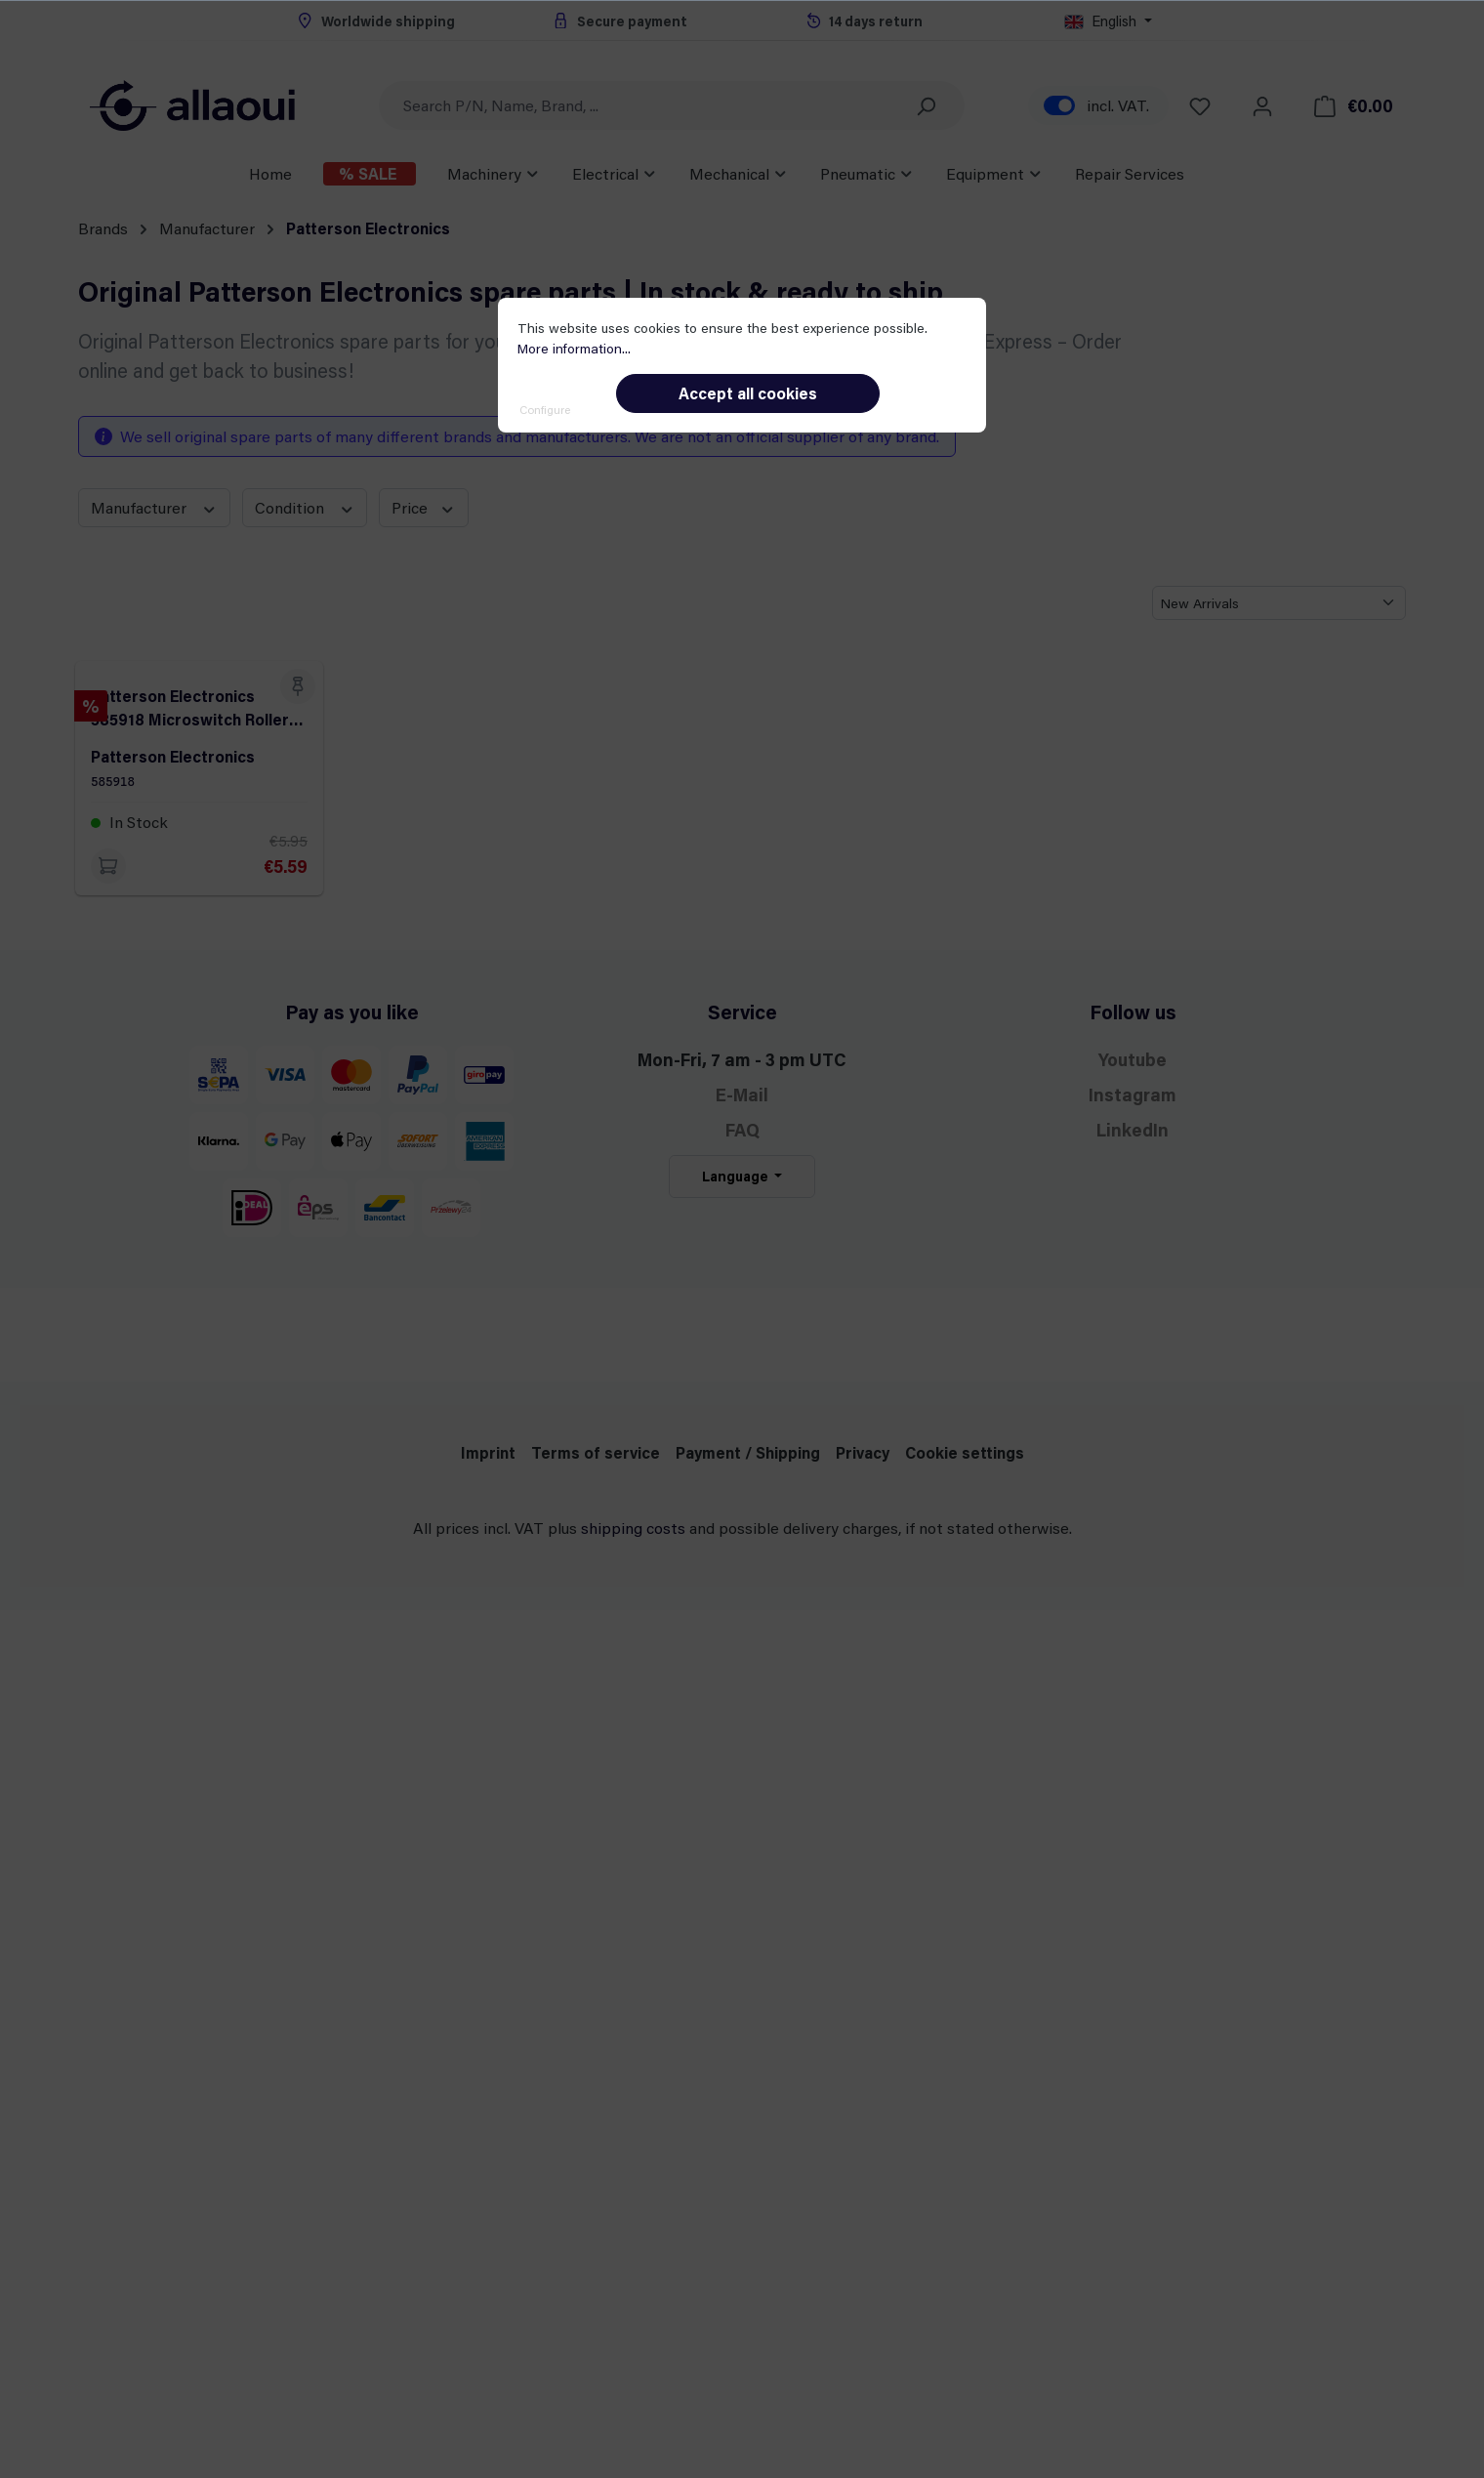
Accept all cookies (748, 393)
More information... (574, 348)
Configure (544, 409)
